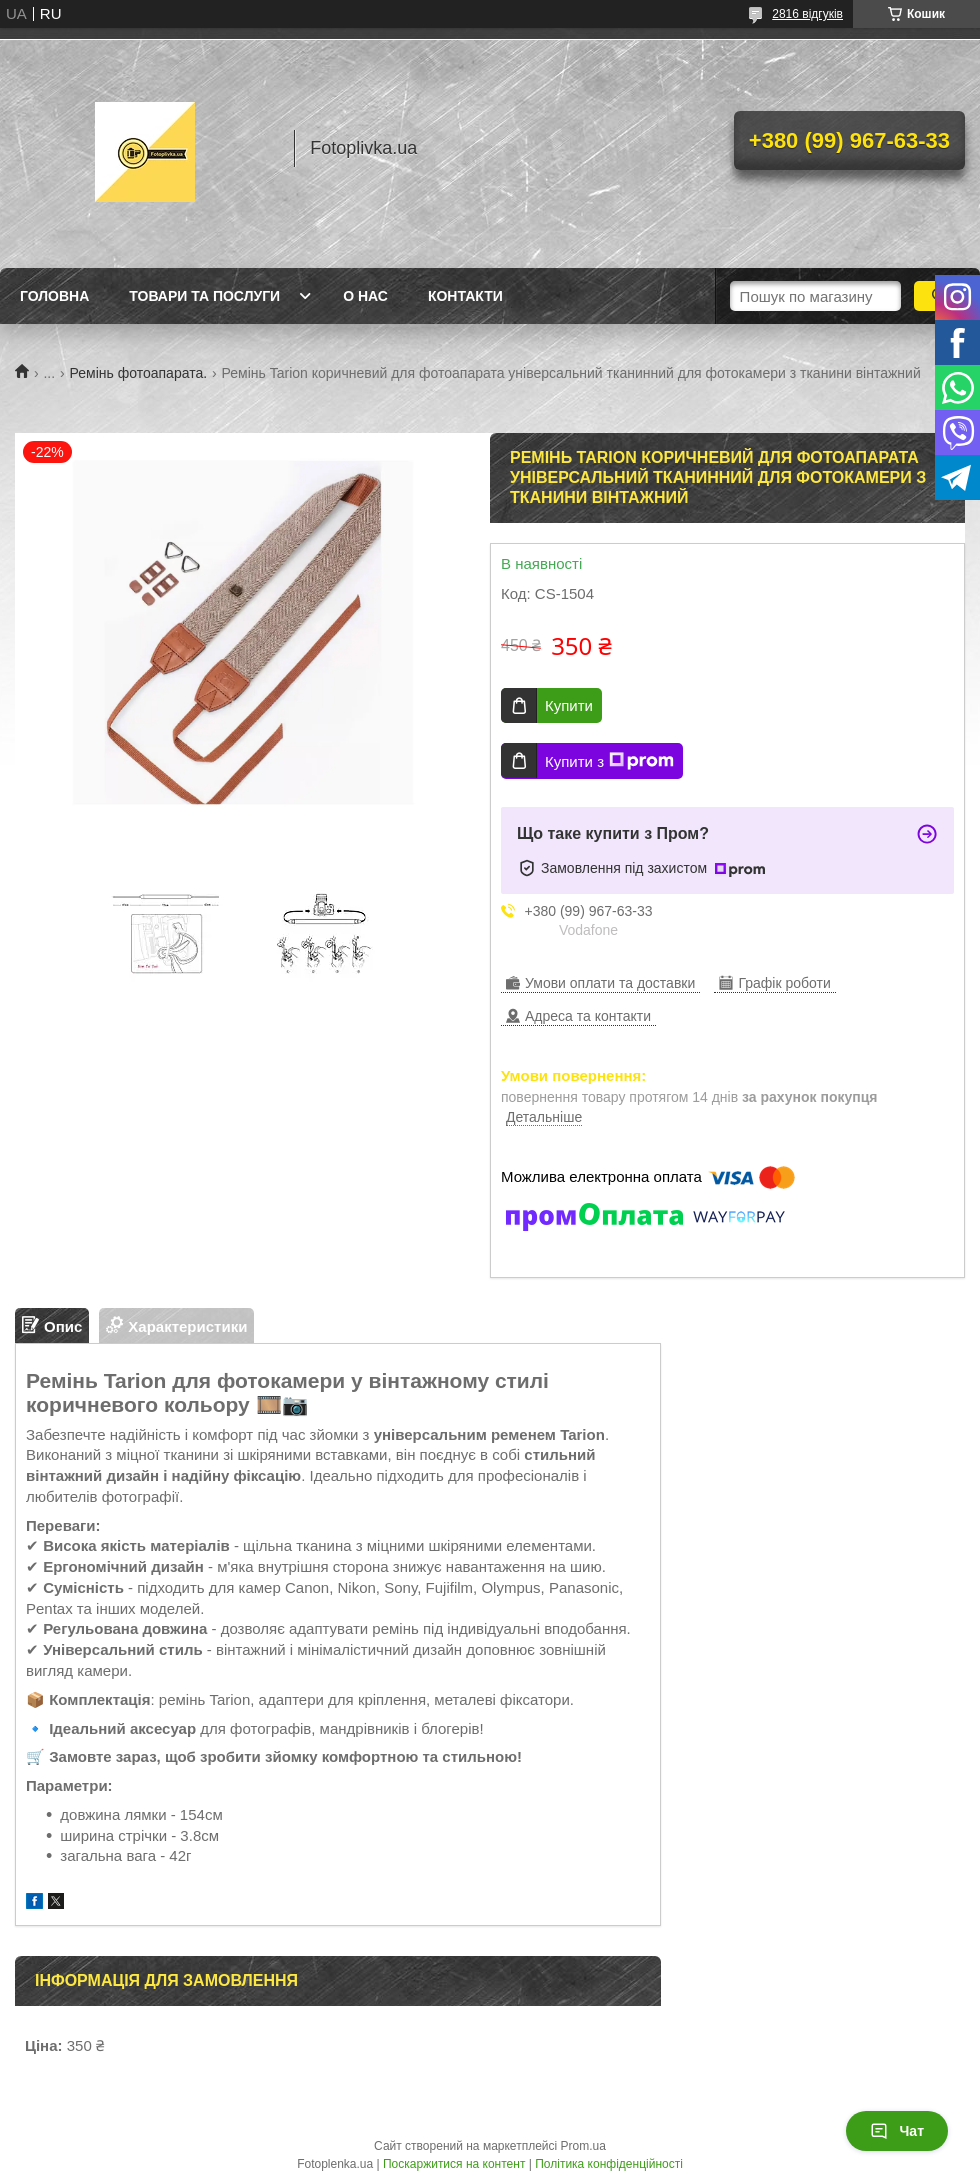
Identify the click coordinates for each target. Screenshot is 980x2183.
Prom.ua (583, 2146)
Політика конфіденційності (609, 2164)
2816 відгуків (807, 14)
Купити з (609, 761)
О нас (365, 296)
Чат (897, 2131)
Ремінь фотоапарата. (139, 373)
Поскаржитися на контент (454, 2164)
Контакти (465, 296)
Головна (54, 296)
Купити (569, 705)
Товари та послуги (204, 296)
